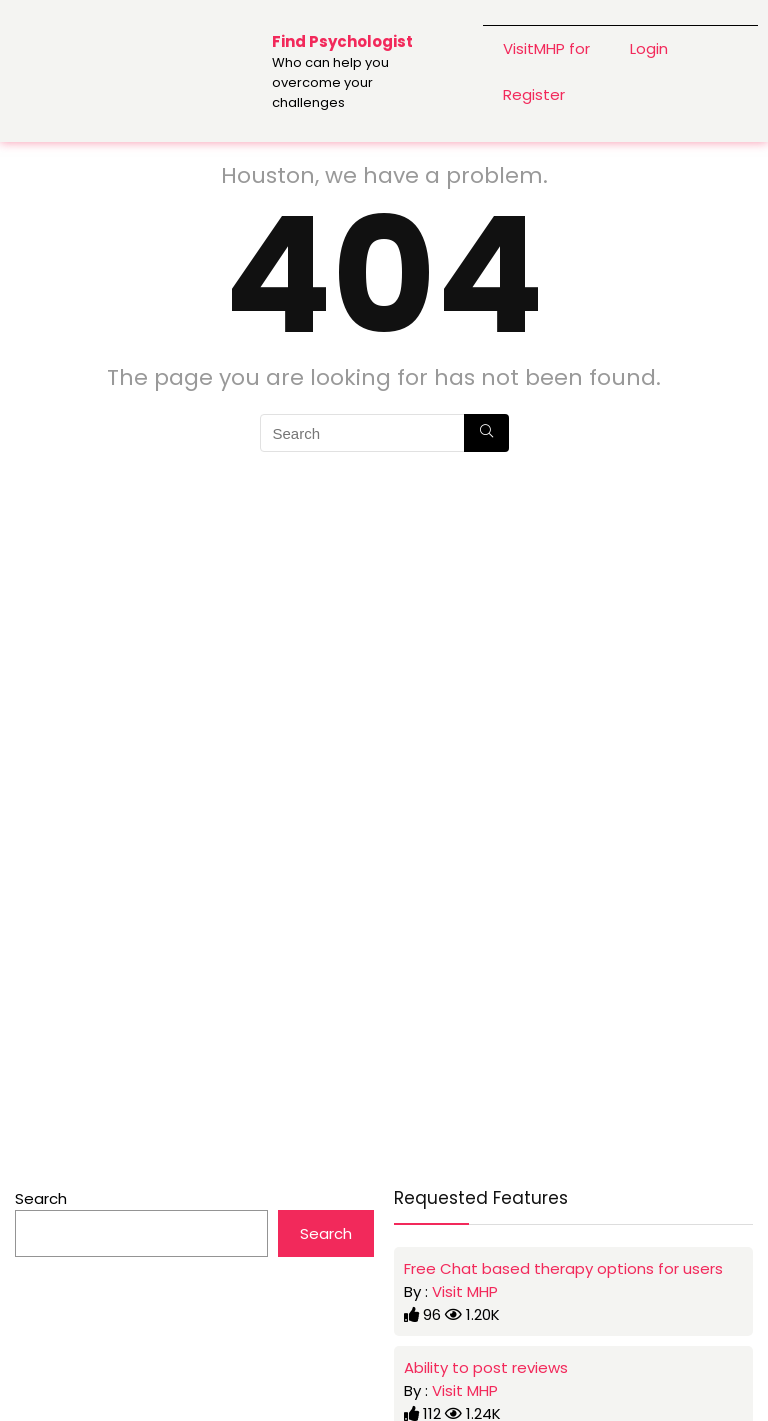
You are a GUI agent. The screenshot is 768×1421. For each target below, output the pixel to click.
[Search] (486, 433)
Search (41, 1198)
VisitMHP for (546, 47)
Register (534, 93)
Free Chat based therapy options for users (563, 1268)
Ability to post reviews (486, 1367)
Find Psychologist (342, 41)
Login (649, 47)
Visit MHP (465, 1291)
